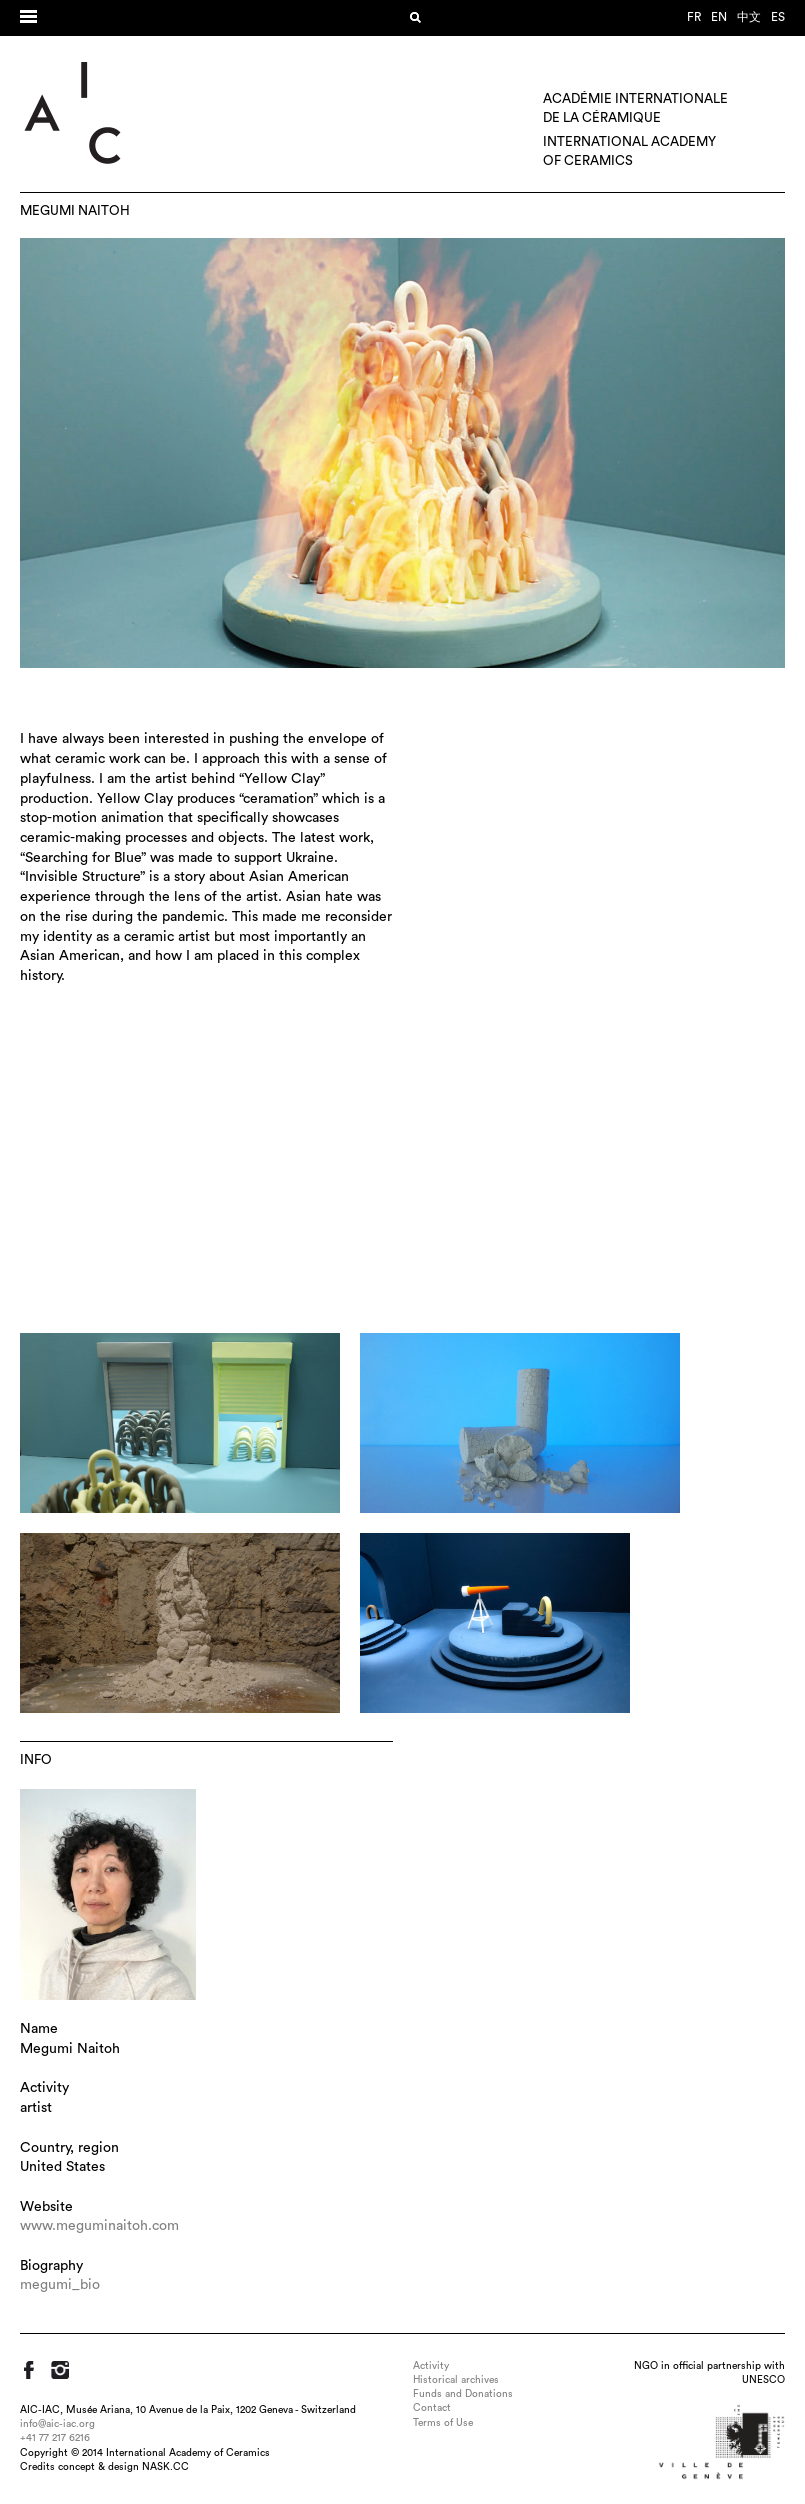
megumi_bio (60, 2285)
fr (694, 17)
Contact (432, 2408)
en (719, 17)
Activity (431, 2366)
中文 (749, 17)
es (778, 17)
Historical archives (456, 2380)
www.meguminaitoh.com (99, 2226)
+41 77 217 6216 (55, 2438)
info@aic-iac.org (57, 2424)
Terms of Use (443, 2423)
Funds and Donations (463, 2394)
